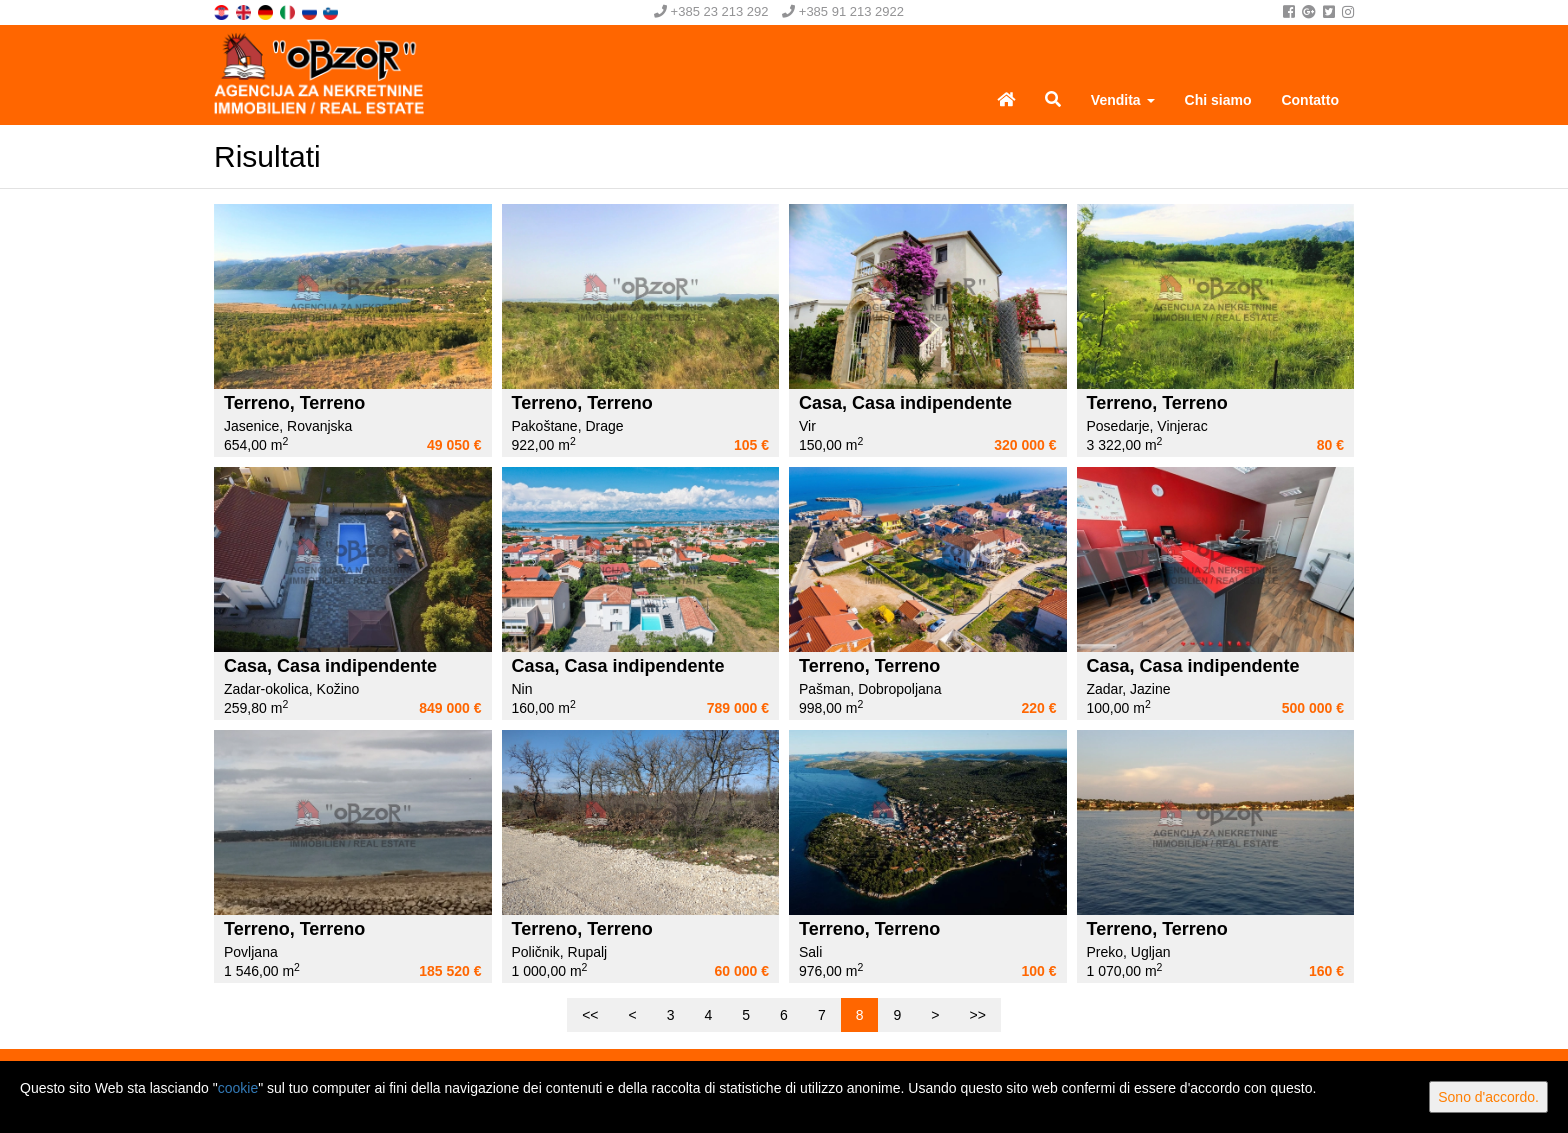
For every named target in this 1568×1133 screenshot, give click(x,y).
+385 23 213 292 (711, 11)
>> (977, 1015)
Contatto (1310, 100)
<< (590, 1015)
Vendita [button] (1123, 100)
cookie (238, 1088)
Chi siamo (1218, 100)
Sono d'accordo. (1488, 1097)
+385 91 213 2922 (843, 11)
